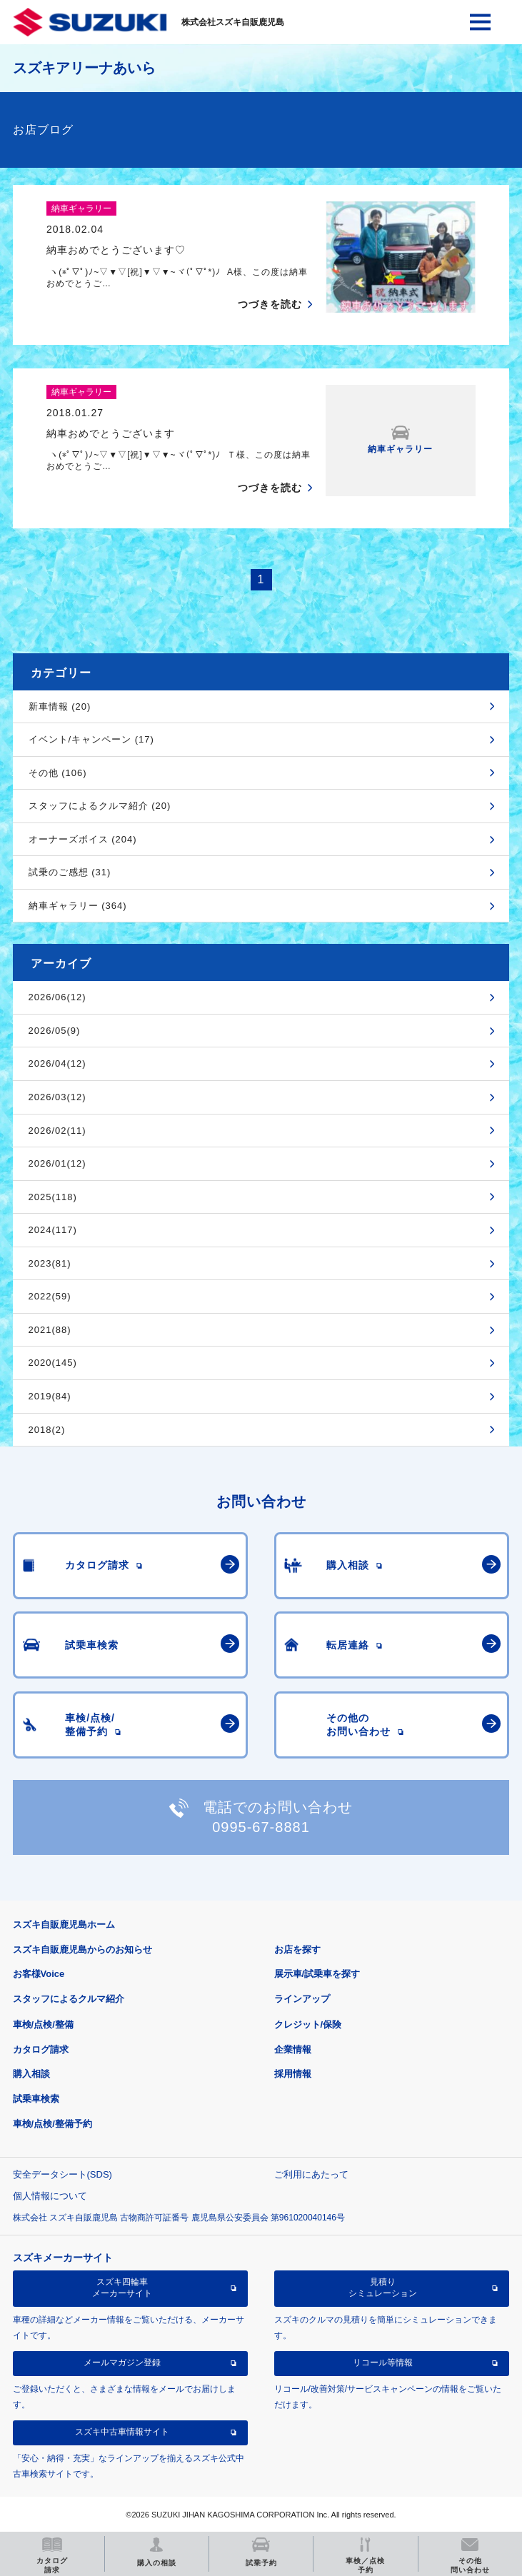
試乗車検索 (36, 2098)
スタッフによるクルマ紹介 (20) (100, 805)
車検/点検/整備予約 (52, 2123)
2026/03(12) (57, 1097)
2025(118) (53, 1197)
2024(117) (53, 1229)
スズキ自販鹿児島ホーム (64, 1924)
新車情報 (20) (60, 706)
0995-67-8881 (261, 1827)
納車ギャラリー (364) (78, 905)
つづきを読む (270, 304)
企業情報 (292, 2049)
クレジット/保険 (308, 2024)
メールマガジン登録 (122, 2363)
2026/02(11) (57, 1130)
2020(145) (53, 1362)
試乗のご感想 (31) (70, 872)
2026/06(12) (57, 997)
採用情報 (292, 2073)
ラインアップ (302, 1998)
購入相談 (31, 2073)
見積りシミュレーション (382, 2287)
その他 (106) (58, 773)
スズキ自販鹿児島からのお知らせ (82, 1949)
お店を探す (297, 1949)
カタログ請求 (41, 2049)
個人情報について (50, 2195)
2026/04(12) (57, 1063)
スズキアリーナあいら (84, 68)
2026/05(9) (55, 1030)
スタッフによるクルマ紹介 (68, 1998)
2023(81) (50, 1263)
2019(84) (50, 1396)
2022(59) (50, 1296)
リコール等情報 (383, 2363)
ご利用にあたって (311, 2174)
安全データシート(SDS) (62, 2174)
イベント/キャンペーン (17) (91, 739)
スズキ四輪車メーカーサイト (122, 2287)
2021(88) (50, 1329)
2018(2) (47, 1429)
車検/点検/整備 (43, 2024)
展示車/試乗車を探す (317, 1973)
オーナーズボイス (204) (83, 839)
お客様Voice (39, 1973)
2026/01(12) (57, 1163)
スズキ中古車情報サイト (122, 2432)
